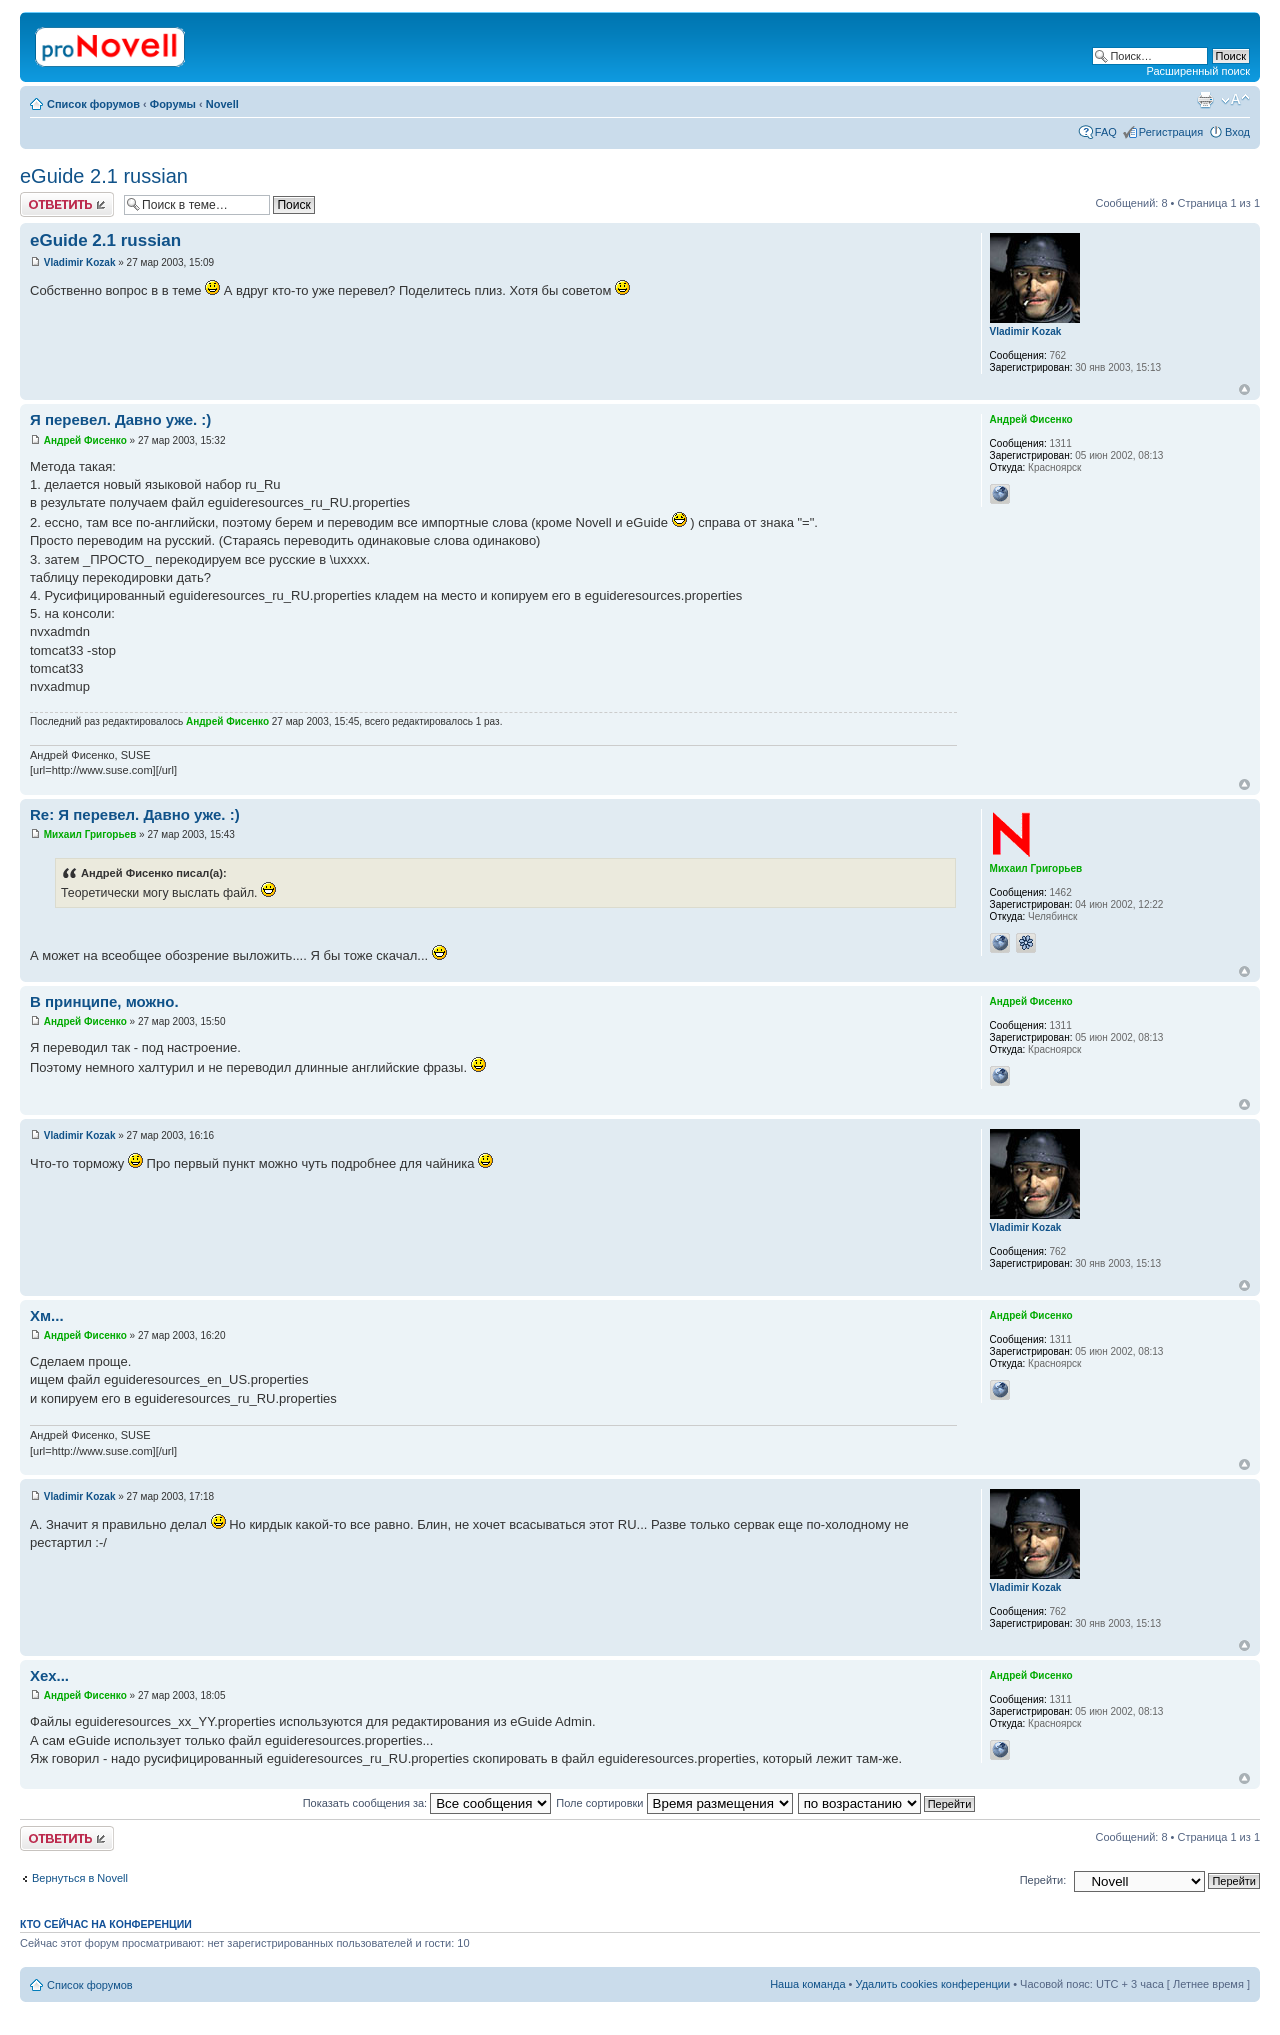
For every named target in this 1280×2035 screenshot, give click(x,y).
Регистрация (1171, 132)
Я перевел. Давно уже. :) (120, 419)
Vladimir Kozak (80, 262)
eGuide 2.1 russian (104, 176)
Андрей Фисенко (85, 440)
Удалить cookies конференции (933, 1984)
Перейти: (1043, 1880)
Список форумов (93, 104)
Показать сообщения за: (427, 1803)
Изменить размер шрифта (1235, 100)
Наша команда (807, 1984)
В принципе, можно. (104, 1001)
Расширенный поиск (1198, 71)
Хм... (47, 1315)
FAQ (1106, 132)
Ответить (67, 204)
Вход (1237, 132)
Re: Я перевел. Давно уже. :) (135, 814)
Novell (222, 104)
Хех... (49, 1675)
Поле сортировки (674, 1803)
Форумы (173, 104)
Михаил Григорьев (90, 834)
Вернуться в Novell (80, 1878)
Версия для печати (1205, 100)
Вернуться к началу (1244, 389)
